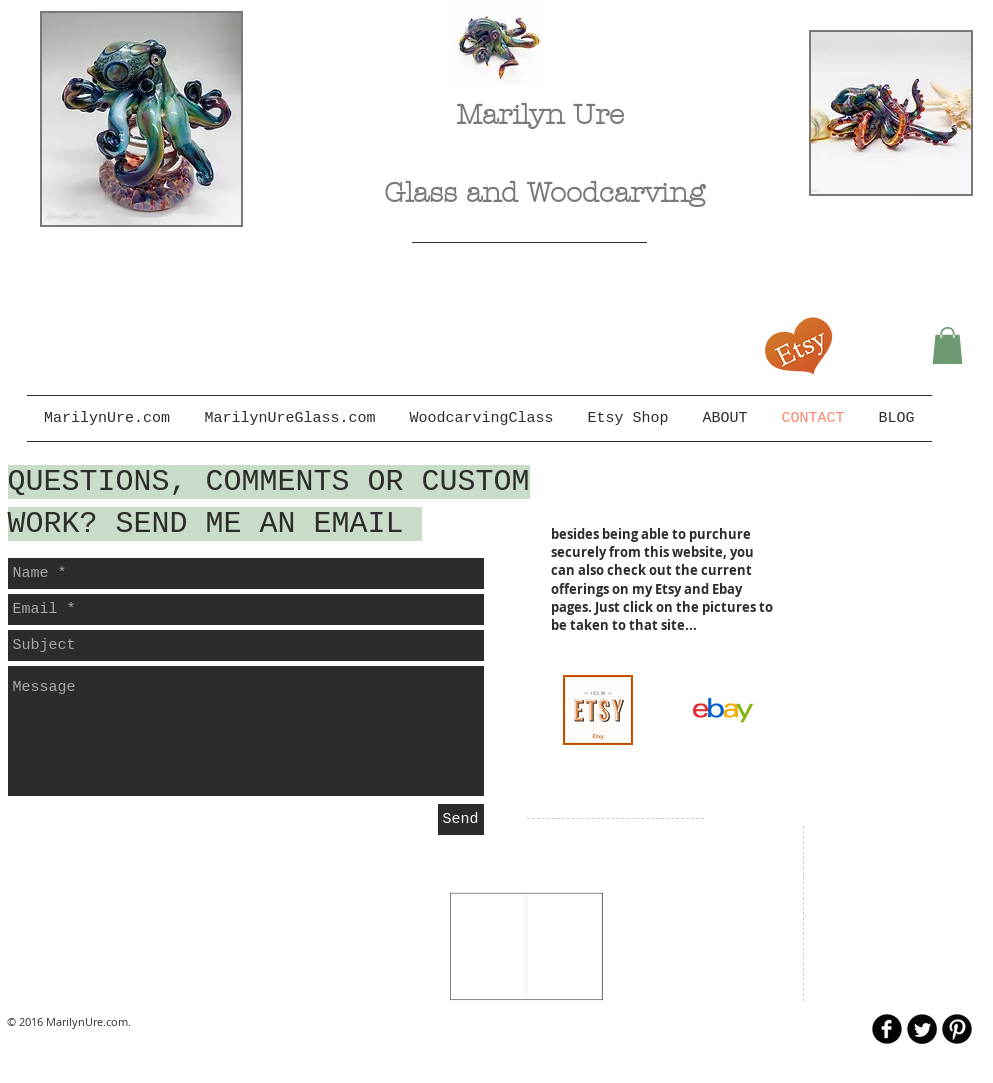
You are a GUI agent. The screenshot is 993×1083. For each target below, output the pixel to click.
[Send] (461, 819)
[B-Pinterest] (957, 1029)
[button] (947, 345)
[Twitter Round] (922, 1029)
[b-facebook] (887, 1029)
